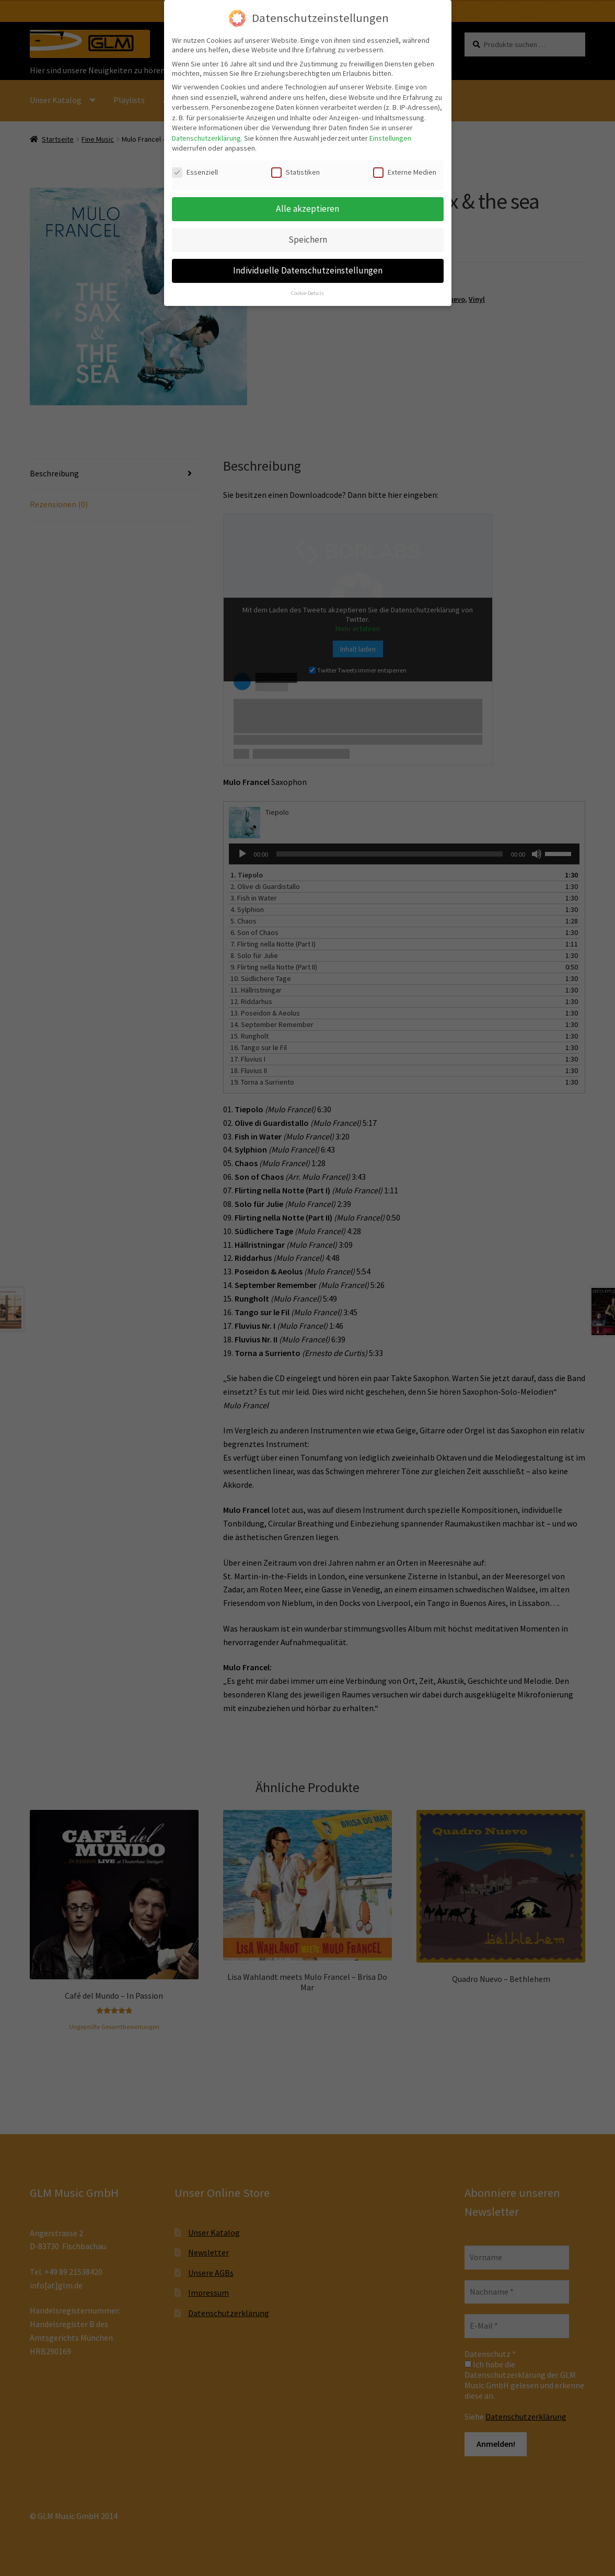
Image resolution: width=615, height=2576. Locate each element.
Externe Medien (404, 170)
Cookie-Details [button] (307, 290)
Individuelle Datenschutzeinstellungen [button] (307, 267)
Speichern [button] (307, 237)
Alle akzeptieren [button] (307, 206)
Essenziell (195, 170)
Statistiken (295, 170)
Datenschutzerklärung (206, 135)
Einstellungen (390, 135)
